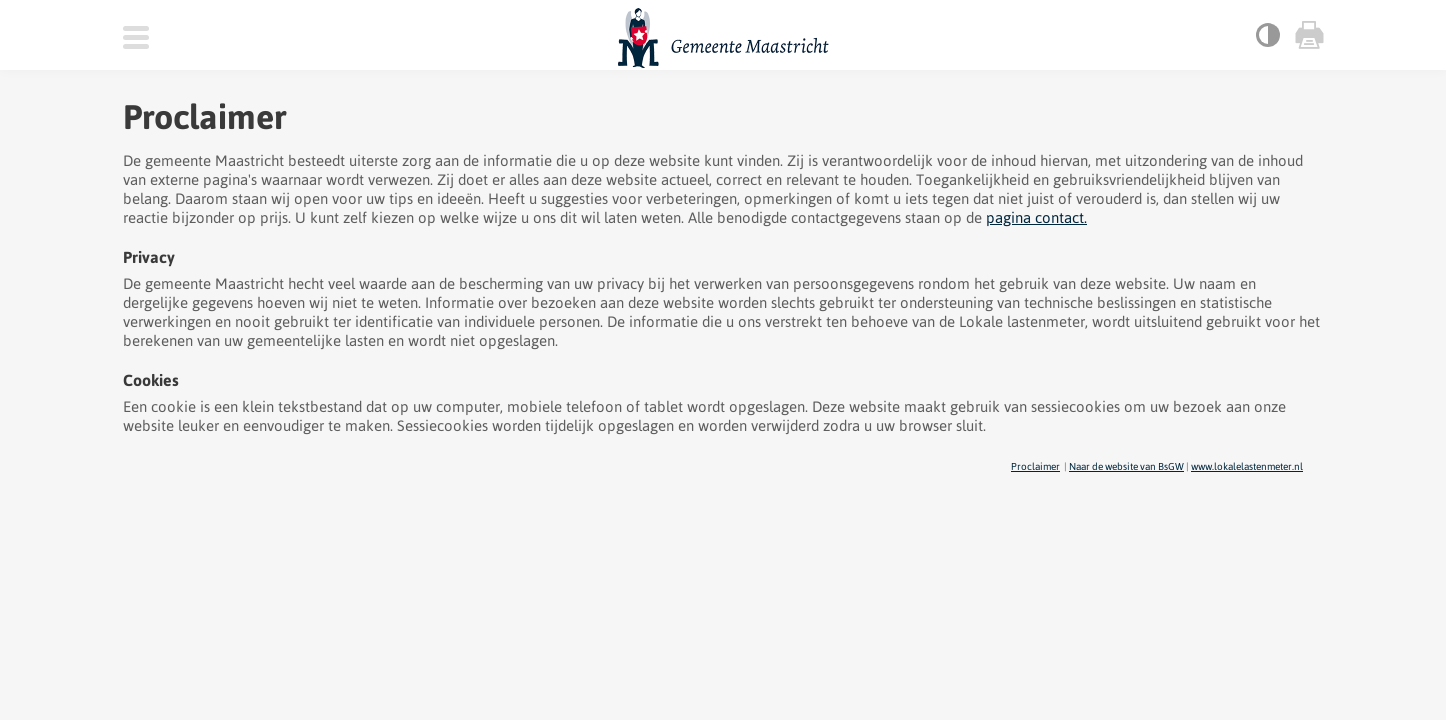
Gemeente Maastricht (723, 38)
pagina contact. (1036, 217)
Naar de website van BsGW (1126, 466)
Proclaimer (1035, 466)
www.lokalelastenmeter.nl (1247, 466)
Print (1308, 35)
